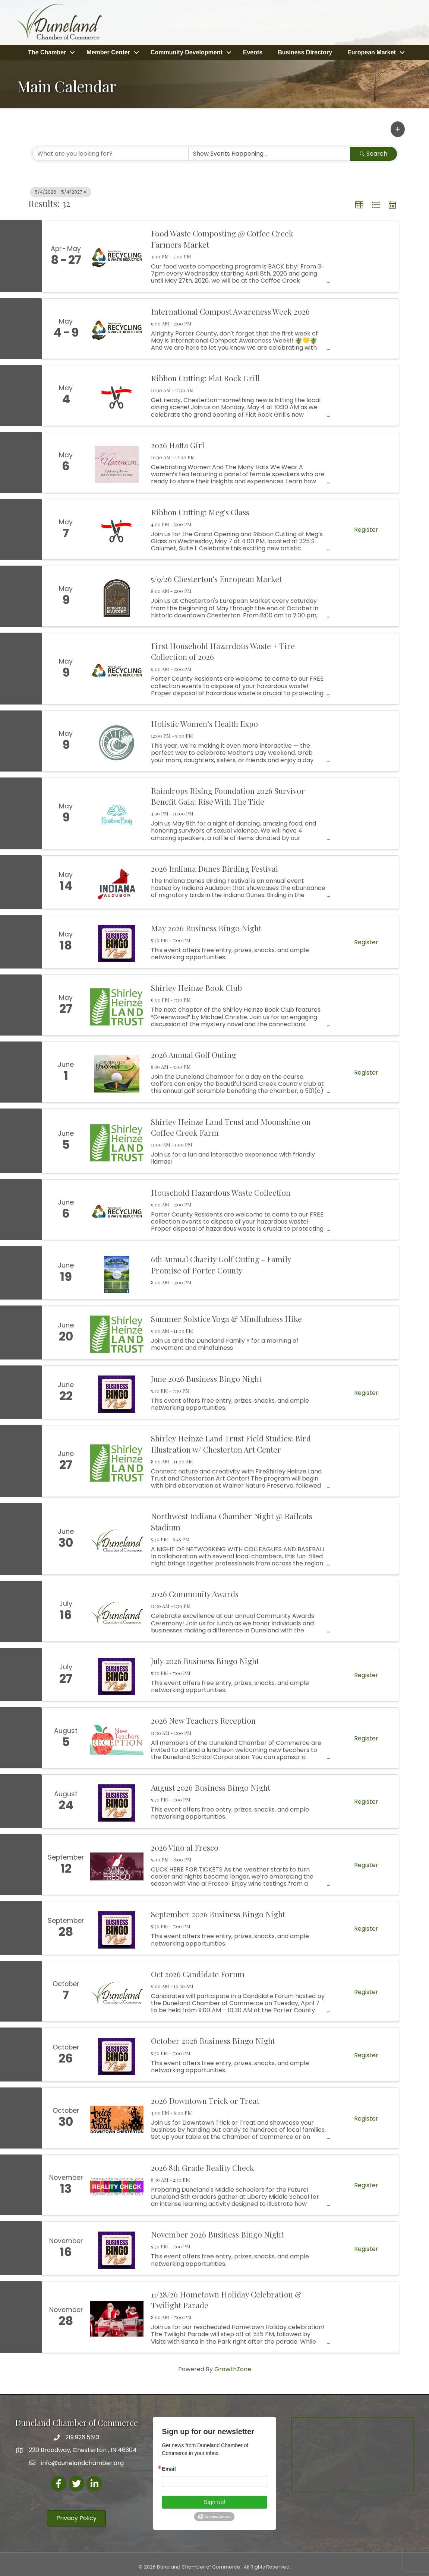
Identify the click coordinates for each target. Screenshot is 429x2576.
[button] (398, 127)
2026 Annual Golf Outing (193, 1052)
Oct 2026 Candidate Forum (198, 1971)
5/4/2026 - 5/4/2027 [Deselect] (60, 190)
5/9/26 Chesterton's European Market (216, 576)
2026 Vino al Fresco (184, 1845)
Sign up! (214, 2500)
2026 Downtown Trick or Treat (205, 2098)
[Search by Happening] (269, 151)
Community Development (187, 51)
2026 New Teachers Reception (203, 1718)
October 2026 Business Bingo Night (213, 2038)
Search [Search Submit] (373, 151)
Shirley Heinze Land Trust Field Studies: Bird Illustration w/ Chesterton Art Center (231, 1441)
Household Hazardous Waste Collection (220, 1190)
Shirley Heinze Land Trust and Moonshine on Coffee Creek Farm (231, 1124)
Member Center (108, 51)
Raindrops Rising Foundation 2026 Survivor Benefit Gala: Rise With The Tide (228, 793)
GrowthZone (232, 2367)
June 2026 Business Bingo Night (206, 1376)
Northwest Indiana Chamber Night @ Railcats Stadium (231, 1519)
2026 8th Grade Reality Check (202, 2165)
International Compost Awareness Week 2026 (230, 309)
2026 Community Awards (195, 1591)
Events (252, 51)
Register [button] (366, 528)
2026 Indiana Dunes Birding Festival (214, 866)
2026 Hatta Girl (177, 443)
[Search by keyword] (110, 151)
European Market (371, 51)
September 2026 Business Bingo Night (218, 1911)
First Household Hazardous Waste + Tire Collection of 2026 (223, 648)
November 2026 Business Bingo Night (217, 2232)
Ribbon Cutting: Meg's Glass (200, 510)
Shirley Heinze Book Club (196, 985)
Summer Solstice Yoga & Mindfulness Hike (226, 1316)
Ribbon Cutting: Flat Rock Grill (205, 376)
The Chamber (47, 51)
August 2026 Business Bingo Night (210, 1785)
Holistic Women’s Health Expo (204, 721)
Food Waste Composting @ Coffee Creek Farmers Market (222, 236)
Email (169, 2466)
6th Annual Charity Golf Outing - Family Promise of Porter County (221, 1262)
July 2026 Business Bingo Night (205, 1658)
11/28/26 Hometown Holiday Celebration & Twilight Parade (226, 2297)
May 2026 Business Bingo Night (206, 925)
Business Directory (305, 51)
